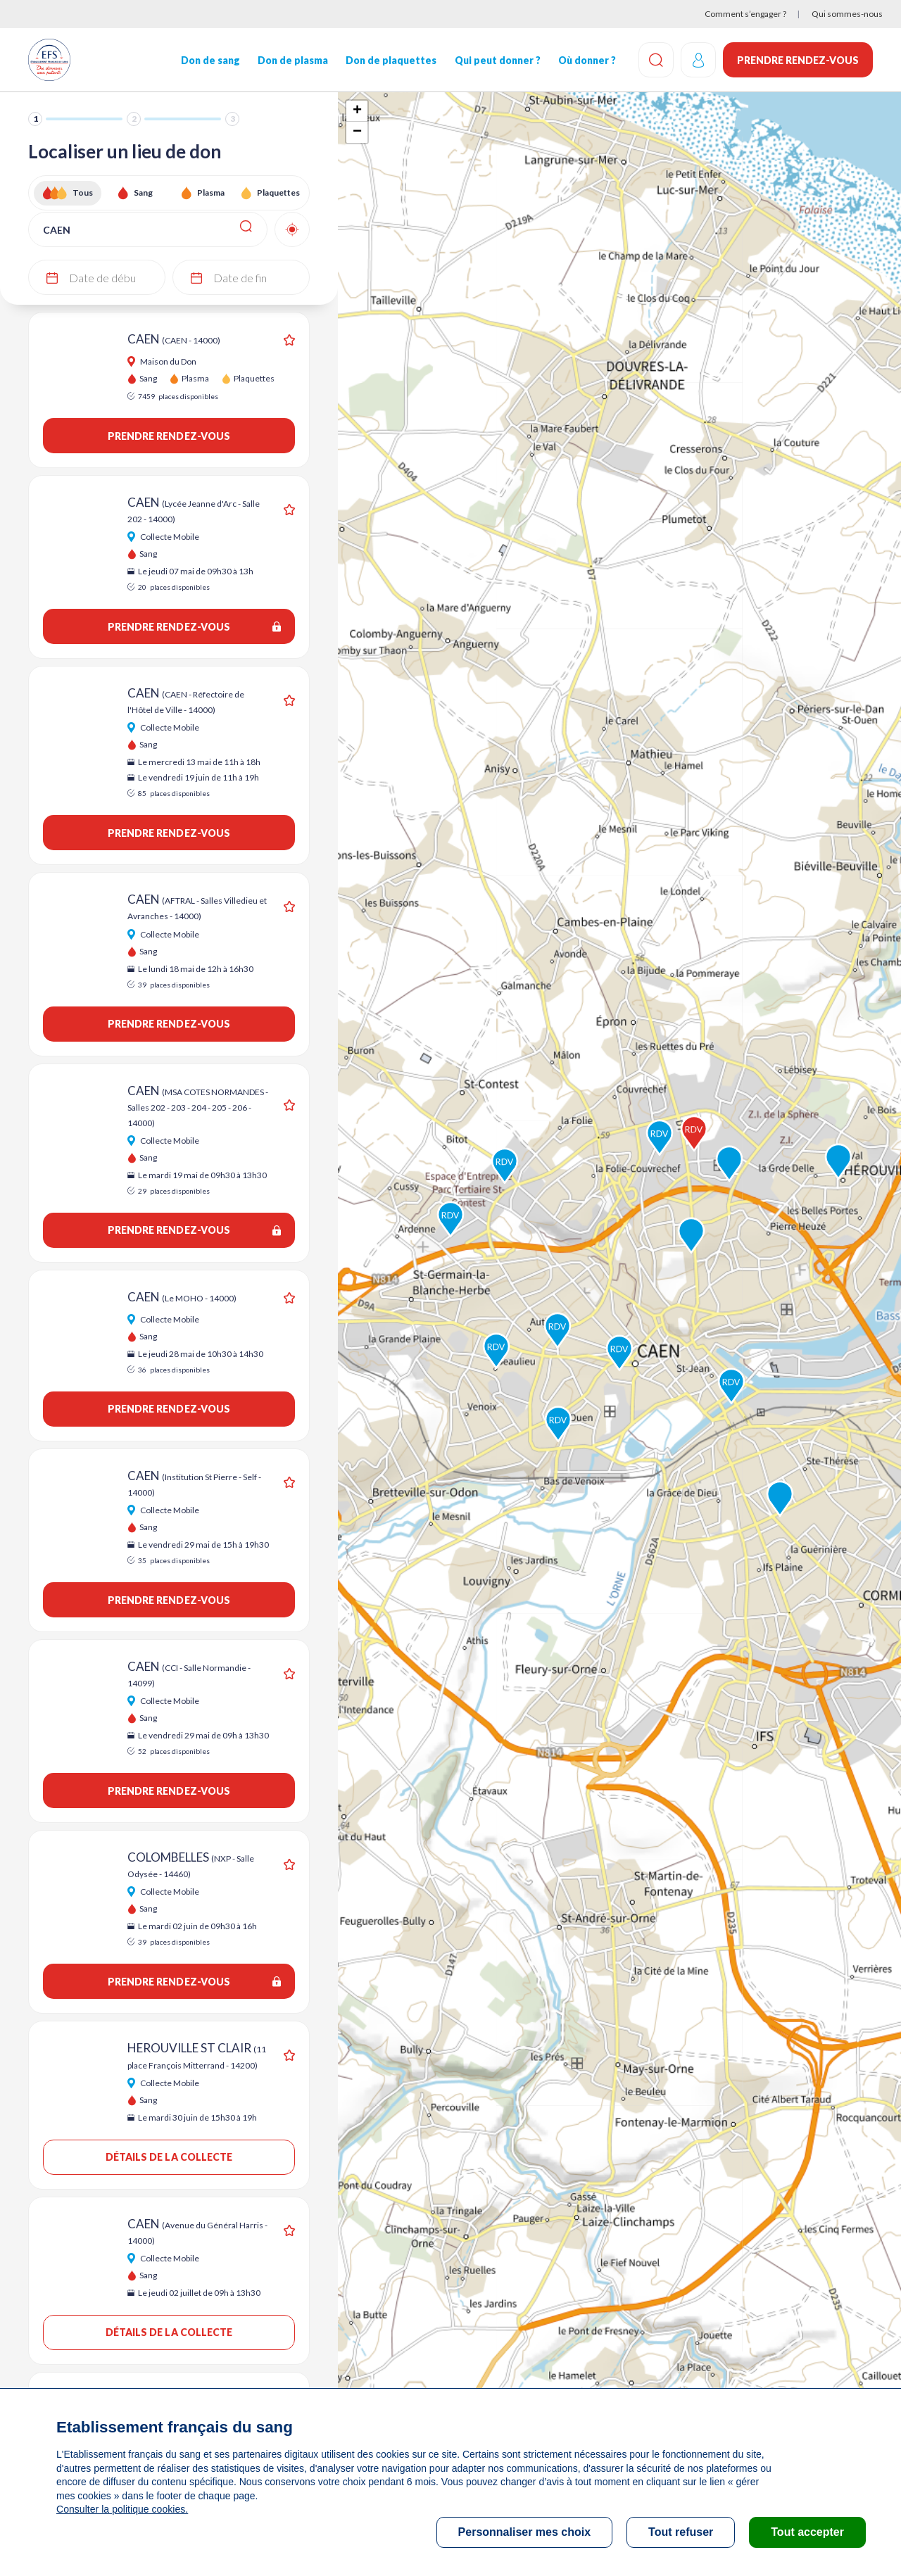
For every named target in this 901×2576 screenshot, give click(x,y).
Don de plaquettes (391, 60)
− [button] (357, 132)
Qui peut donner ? (497, 60)
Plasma (211, 192)
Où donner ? (586, 60)
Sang (143, 192)
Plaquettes (278, 192)
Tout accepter (807, 2532)
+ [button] (357, 111)
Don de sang (210, 60)
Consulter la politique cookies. (121, 2509)
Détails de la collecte (169, 2157)
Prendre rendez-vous (798, 60)
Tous (83, 192)
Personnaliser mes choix (524, 2532)
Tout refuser (680, 2532)
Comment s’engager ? (745, 13)
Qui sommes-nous (847, 13)
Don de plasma (293, 60)
